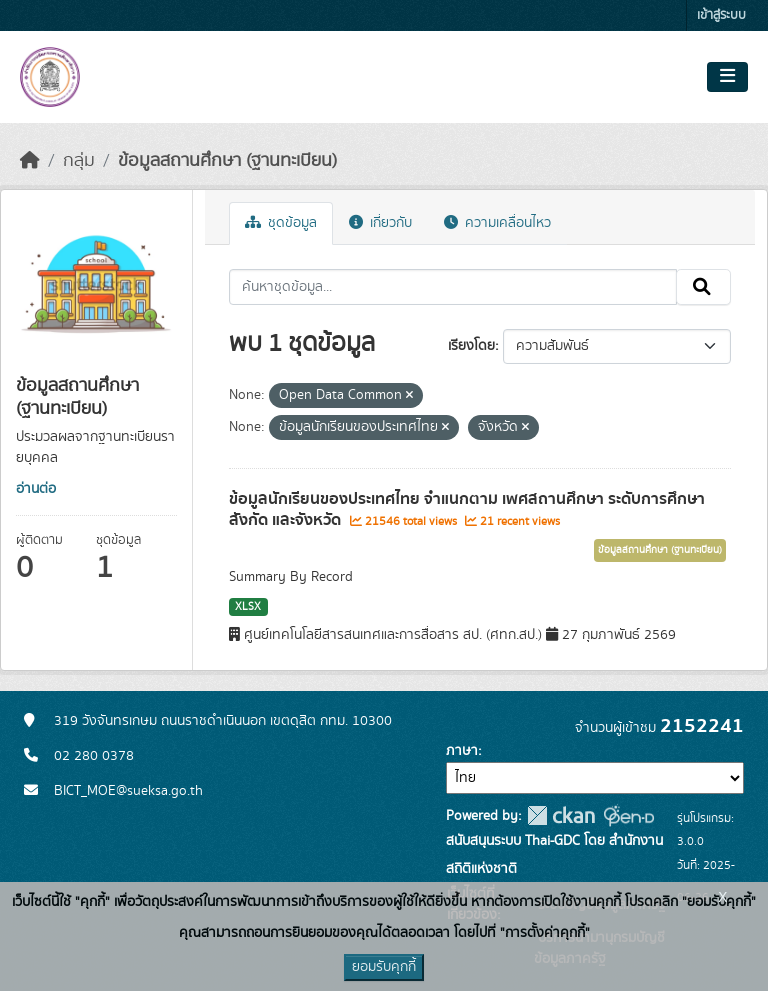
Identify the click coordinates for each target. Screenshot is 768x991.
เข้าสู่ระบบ (721, 15)
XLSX (248, 607)
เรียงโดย (471, 346)
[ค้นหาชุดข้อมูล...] (453, 287)
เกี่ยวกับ (380, 223)
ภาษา (462, 751)
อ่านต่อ (36, 489)
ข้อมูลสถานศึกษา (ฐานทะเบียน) (227, 161)
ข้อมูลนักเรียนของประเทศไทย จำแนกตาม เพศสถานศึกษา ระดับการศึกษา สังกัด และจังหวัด (467, 509)
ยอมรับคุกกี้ (384, 967)
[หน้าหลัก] (30, 161)
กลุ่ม (79, 161)
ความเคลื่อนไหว (497, 223)
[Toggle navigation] (727, 77)
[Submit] (703, 287)
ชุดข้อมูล (281, 223)
